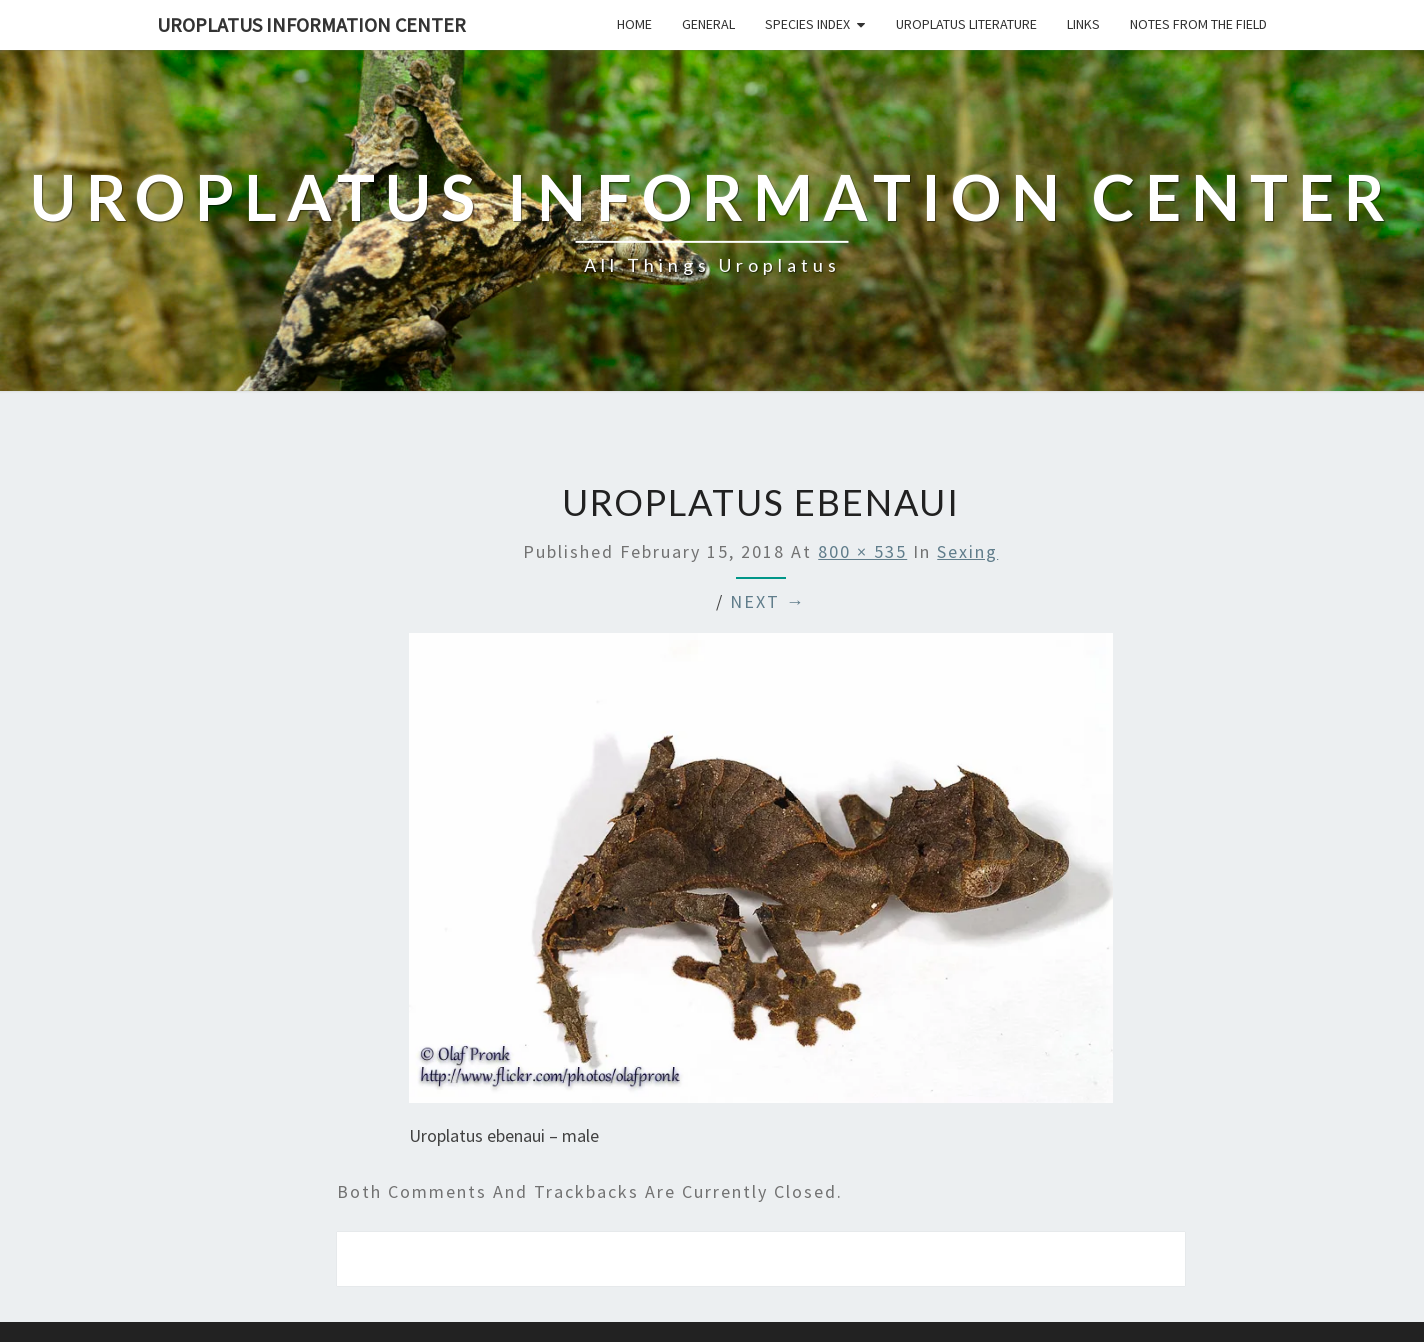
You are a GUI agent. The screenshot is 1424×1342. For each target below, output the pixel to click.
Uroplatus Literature (966, 24)
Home (634, 24)
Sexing (967, 551)
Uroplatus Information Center (311, 24)
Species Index (807, 24)
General (708, 24)
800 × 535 (862, 551)
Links (1083, 24)
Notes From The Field (1198, 24)
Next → (768, 601)
